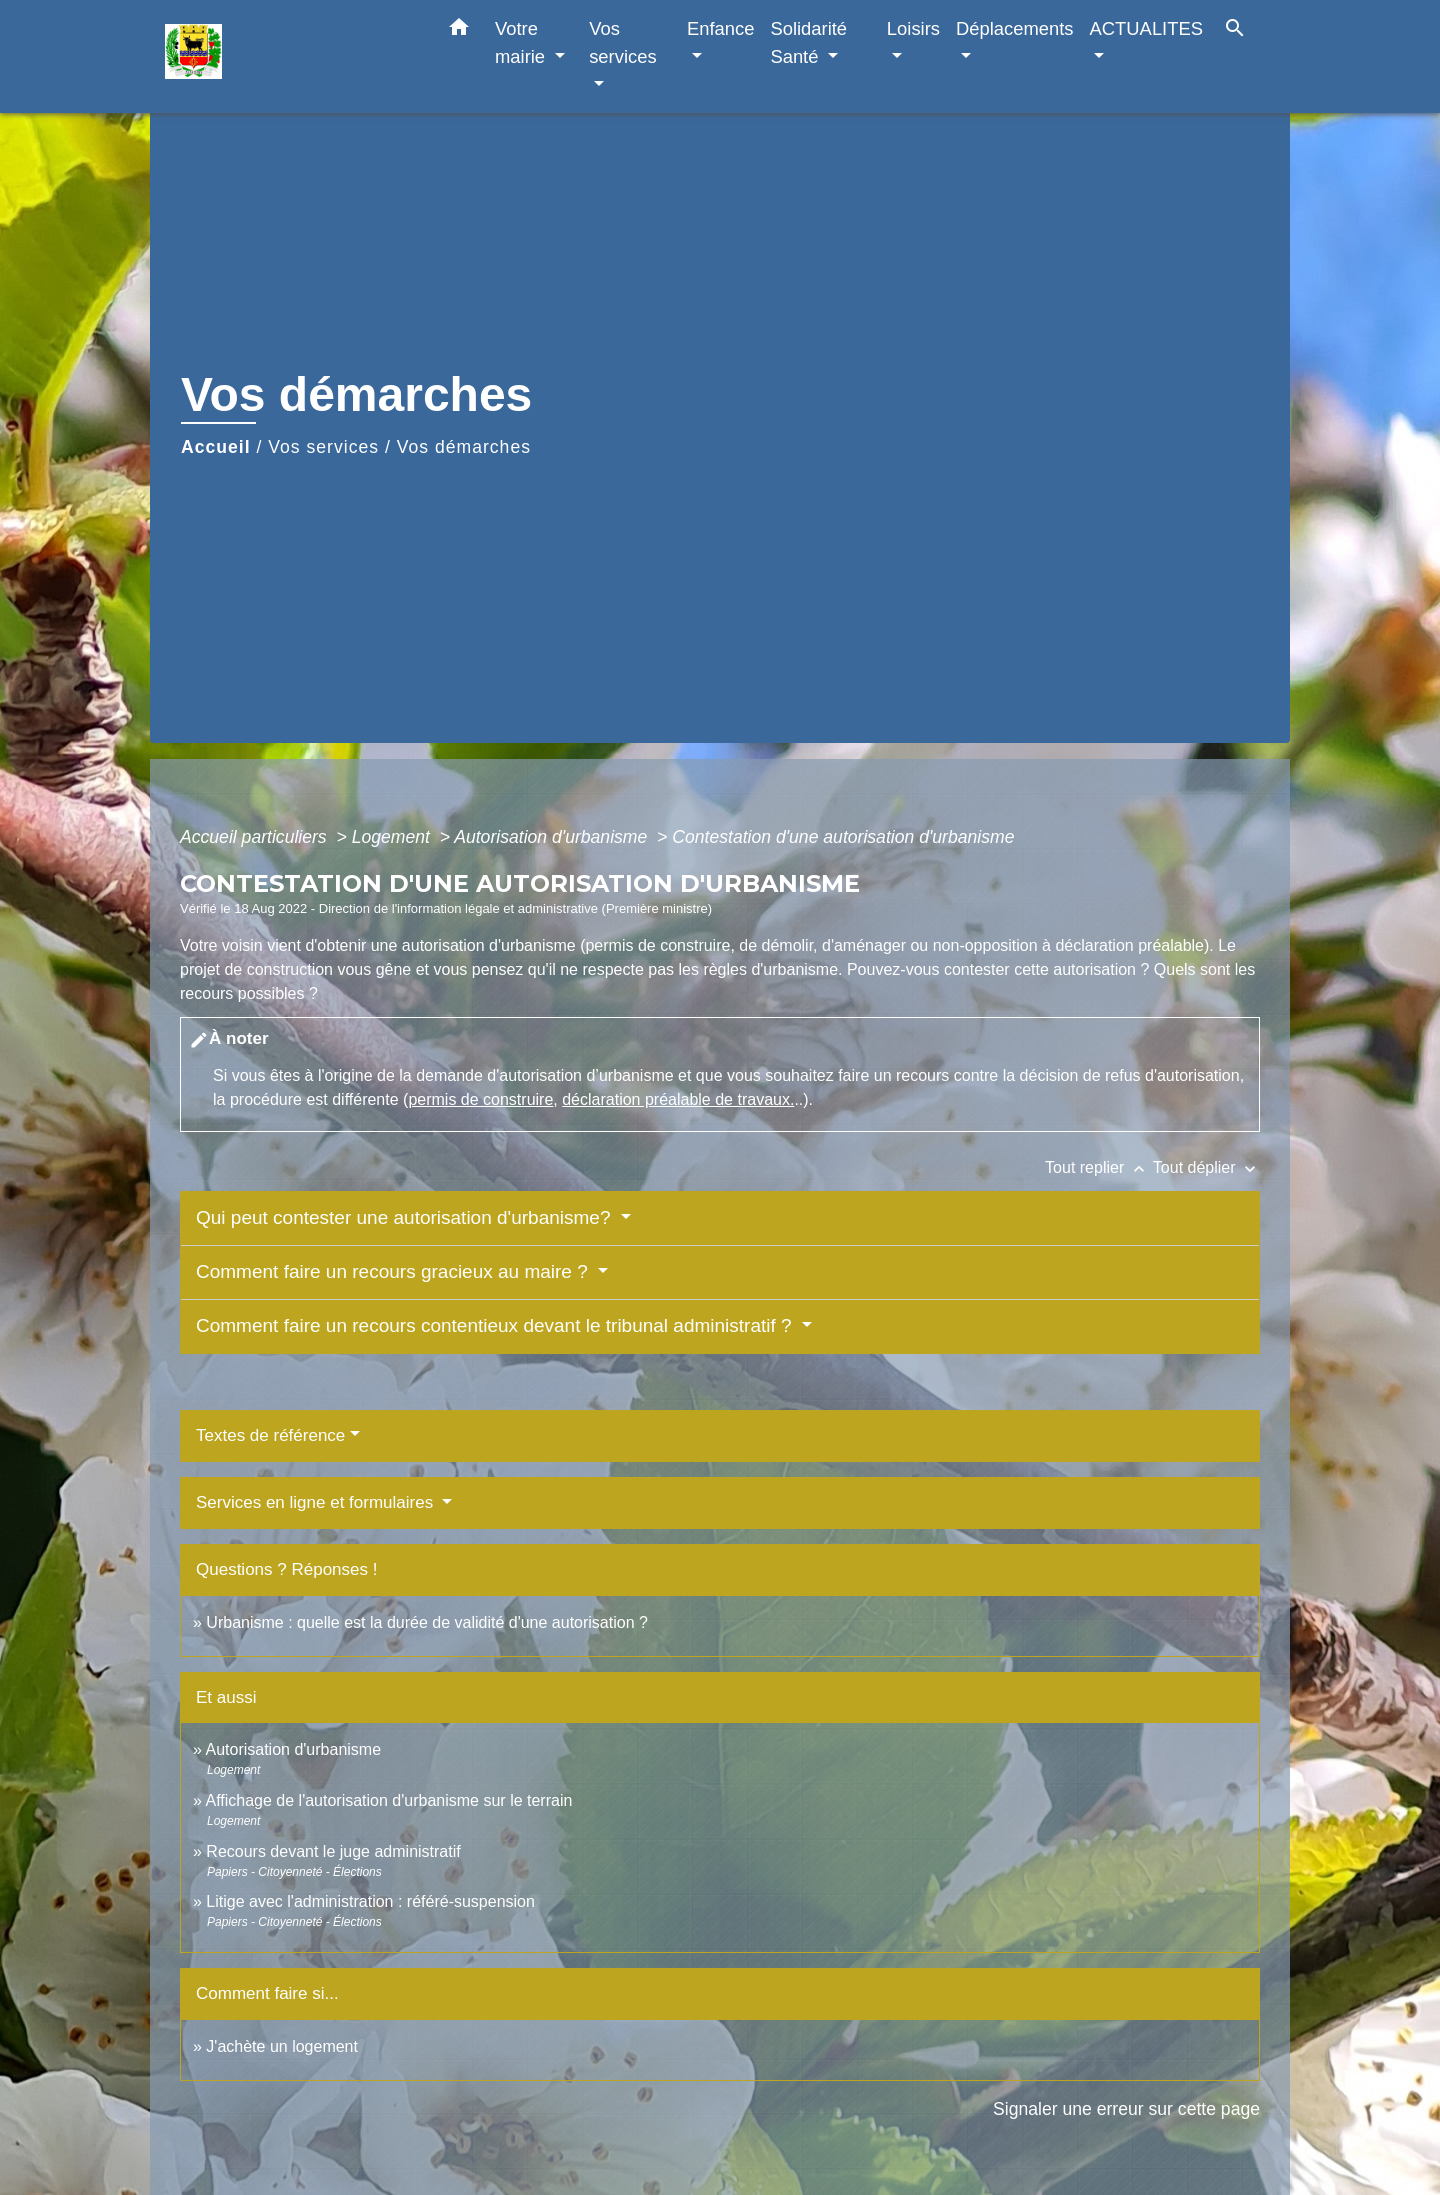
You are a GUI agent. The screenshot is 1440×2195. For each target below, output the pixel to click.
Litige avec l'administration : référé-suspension (370, 1901)
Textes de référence (270, 1435)
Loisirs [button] (913, 28)
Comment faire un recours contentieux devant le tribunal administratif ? (496, 1325)
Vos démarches (464, 447)
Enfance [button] (720, 28)
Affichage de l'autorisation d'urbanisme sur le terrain (388, 1800)
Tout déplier (1206, 1167)
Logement (393, 837)
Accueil (216, 447)
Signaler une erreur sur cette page (1126, 2109)
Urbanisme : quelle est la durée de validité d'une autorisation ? (427, 1622)
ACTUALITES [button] (1146, 28)
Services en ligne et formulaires (317, 1502)
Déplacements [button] (1015, 28)
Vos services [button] (622, 42)
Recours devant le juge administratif (333, 1851)
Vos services (323, 447)
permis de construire (480, 1099)
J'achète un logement (282, 2046)
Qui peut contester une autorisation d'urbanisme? (406, 1217)
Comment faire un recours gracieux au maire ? (394, 1271)
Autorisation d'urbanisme (553, 837)
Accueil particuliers (256, 837)
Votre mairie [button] (522, 42)
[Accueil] (290, 56)
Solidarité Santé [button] (808, 42)
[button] (459, 31)
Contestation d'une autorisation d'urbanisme (843, 837)
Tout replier (1099, 1167)
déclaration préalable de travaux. (678, 1099)
